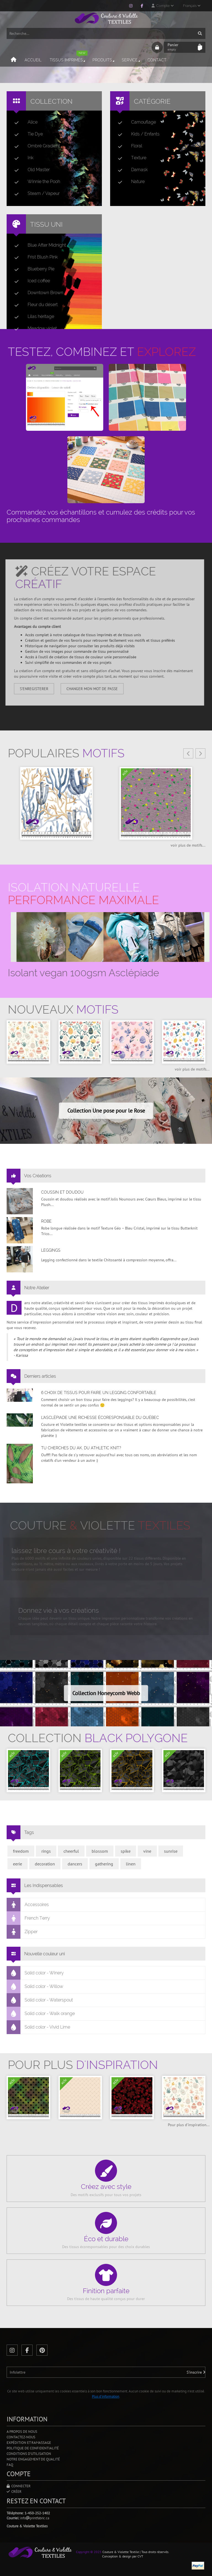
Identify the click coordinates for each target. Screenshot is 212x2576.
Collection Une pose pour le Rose (106, 1110)
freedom (21, 1851)
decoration (45, 1864)
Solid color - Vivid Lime (38, 2027)
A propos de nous (22, 2431)
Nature (129, 182)
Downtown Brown (36, 293)
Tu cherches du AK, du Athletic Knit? (81, 1448)
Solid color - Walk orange (41, 2013)
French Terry (28, 1918)
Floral (127, 146)
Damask (130, 170)
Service (131, 60)
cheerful (71, 1851)
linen (131, 1864)
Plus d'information (105, 2396)
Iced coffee (30, 281)
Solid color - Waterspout (40, 2000)
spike (126, 1851)
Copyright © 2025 (89, 2552)
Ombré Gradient (35, 146)
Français (191, 6)
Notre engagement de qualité (33, 2459)
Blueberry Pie (32, 269)
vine (147, 1851)
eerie (17, 1864)
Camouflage (134, 122)
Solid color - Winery (35, 1973)
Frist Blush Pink (34, 257)
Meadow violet (33, 328)
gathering (104, 1864)
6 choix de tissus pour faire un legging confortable (98, 1392)
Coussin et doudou (62, 1192)
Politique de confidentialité (33, 2448)
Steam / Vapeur (35, 193)
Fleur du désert (34, 305)
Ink (21, 158)
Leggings (50, 1250)
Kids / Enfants (136, 134)
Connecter (19, 2486)
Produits (103, 60)
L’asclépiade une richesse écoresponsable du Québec (100, 1417)
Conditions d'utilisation (29, 2453)
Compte (163, 6)
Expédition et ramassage (29, 2442)
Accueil (33, 60)
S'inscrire (196, 2372)
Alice (24, 122)
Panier (181, 47)
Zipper (22, 1931)
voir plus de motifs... (188, 845)
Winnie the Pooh (35, 182)
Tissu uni (46, 224)
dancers (75, 1864)
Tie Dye (26, 134)
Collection (51, 101)
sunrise (170, 1851)
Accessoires (28, 1904)
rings (46, 1851)
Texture (129, 158)
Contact (156, 60)
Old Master (30, 170)
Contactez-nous (21, 2437)
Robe (46, 1221)
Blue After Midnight (38, 245)
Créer (14, 2491)
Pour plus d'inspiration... (189, 2124)
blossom (100, 1851)
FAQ (10, 2464)
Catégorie (152, 101)
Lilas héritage (32, 316)
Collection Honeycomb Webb (106, 1693)
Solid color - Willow (35, 1986)
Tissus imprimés (69, 57)
